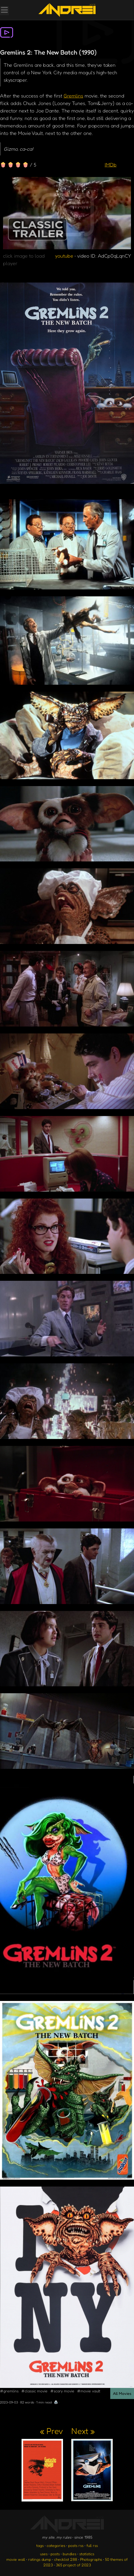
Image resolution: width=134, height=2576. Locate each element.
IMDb (111, 164)
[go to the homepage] (67, 10)
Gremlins (73, 96)
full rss (92, 2545)
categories (56, 2545)
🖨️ (56, 2402)
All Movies (122, 2393)
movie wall (15, 2559)
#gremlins (9, 2390)
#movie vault (88, 2390)
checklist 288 (65, 2559)
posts (55, 2553)
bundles (69, 2553)
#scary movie (62, 2390)
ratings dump (39, 2559)
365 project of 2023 (73, 2564)
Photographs (91, 2559)
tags (40, 2545)
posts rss (75, 2545)
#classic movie (34, 2390)
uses (44, 2553)
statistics (86, 2553)
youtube (64, 256)
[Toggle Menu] (4, 10)
